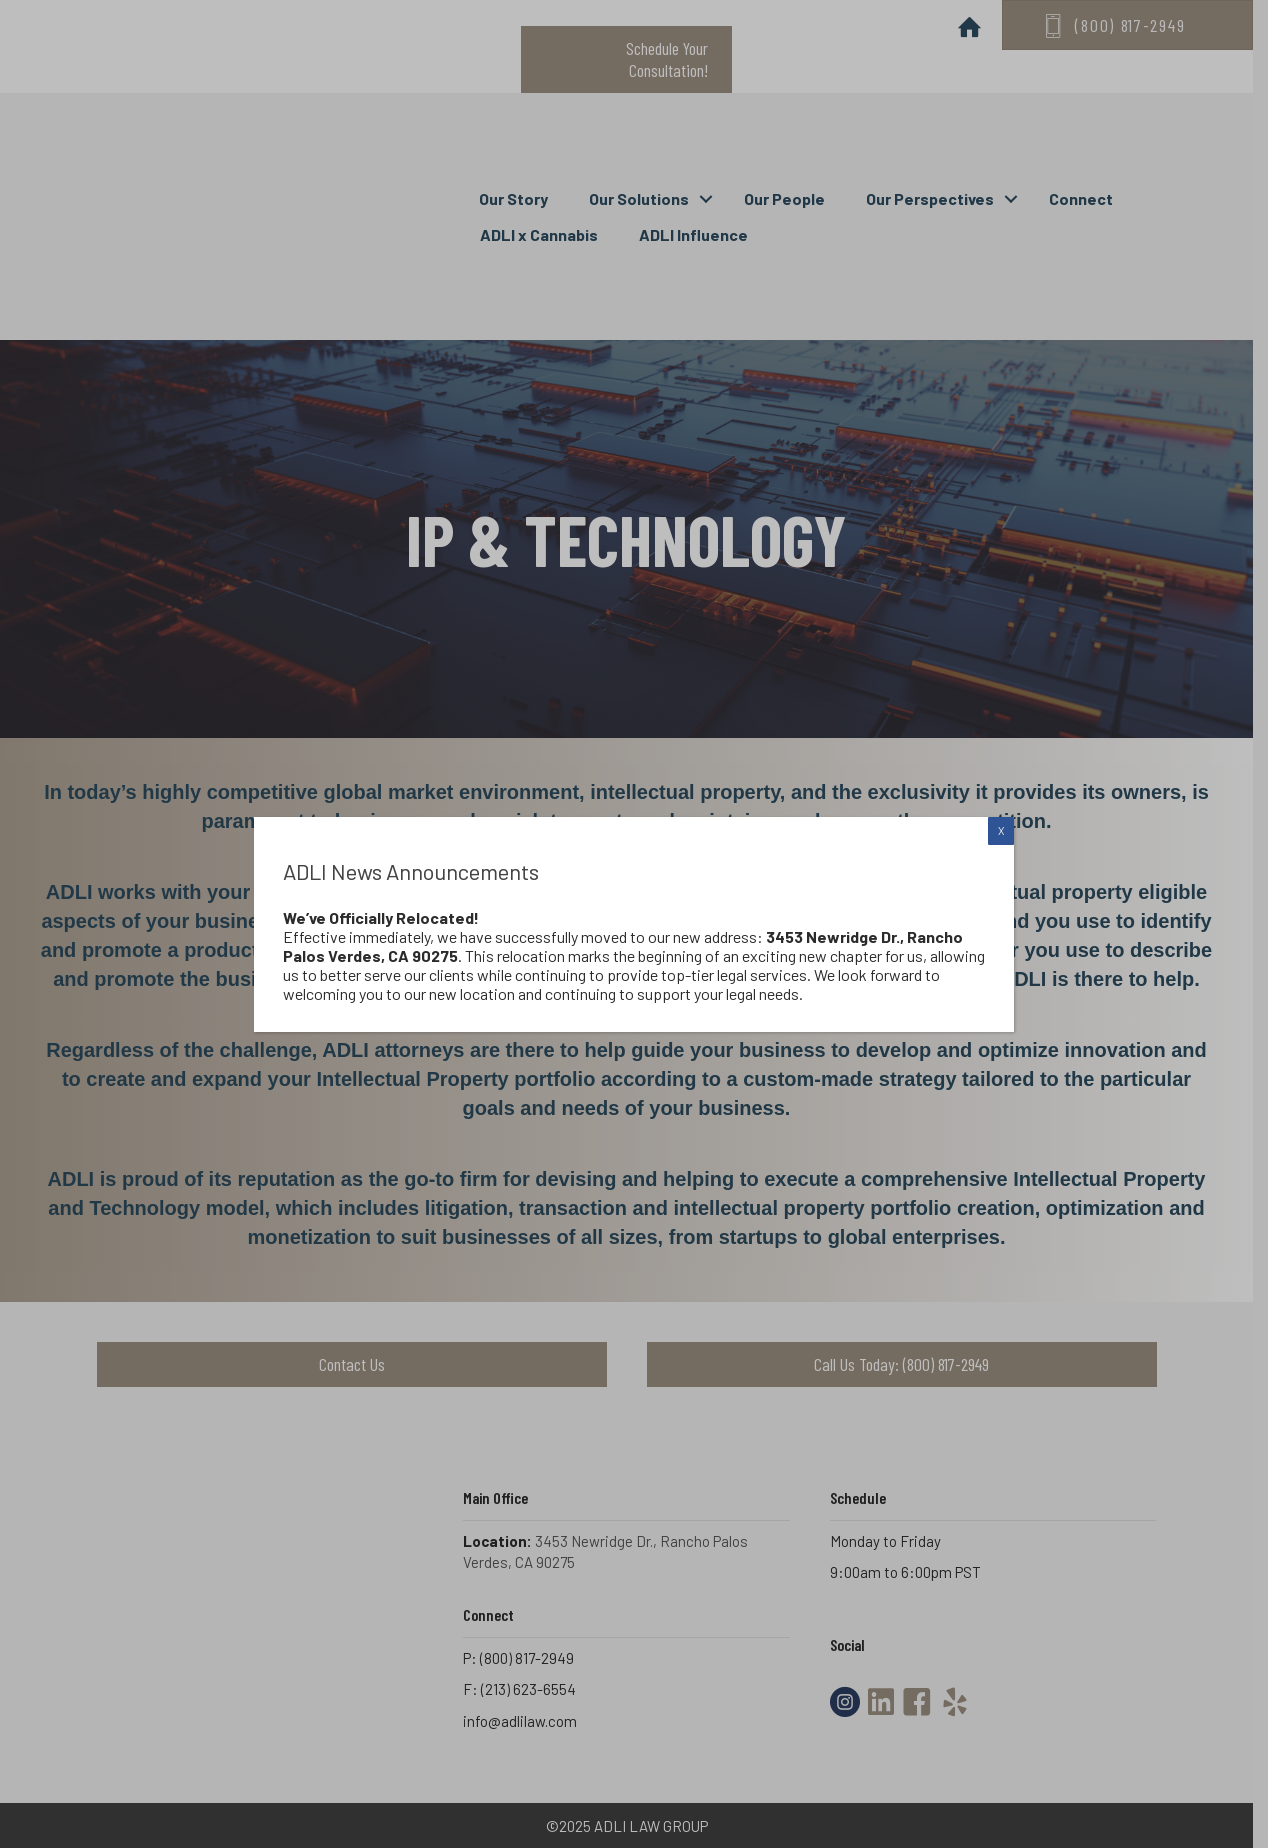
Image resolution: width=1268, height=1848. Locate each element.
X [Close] (1001, 830)
